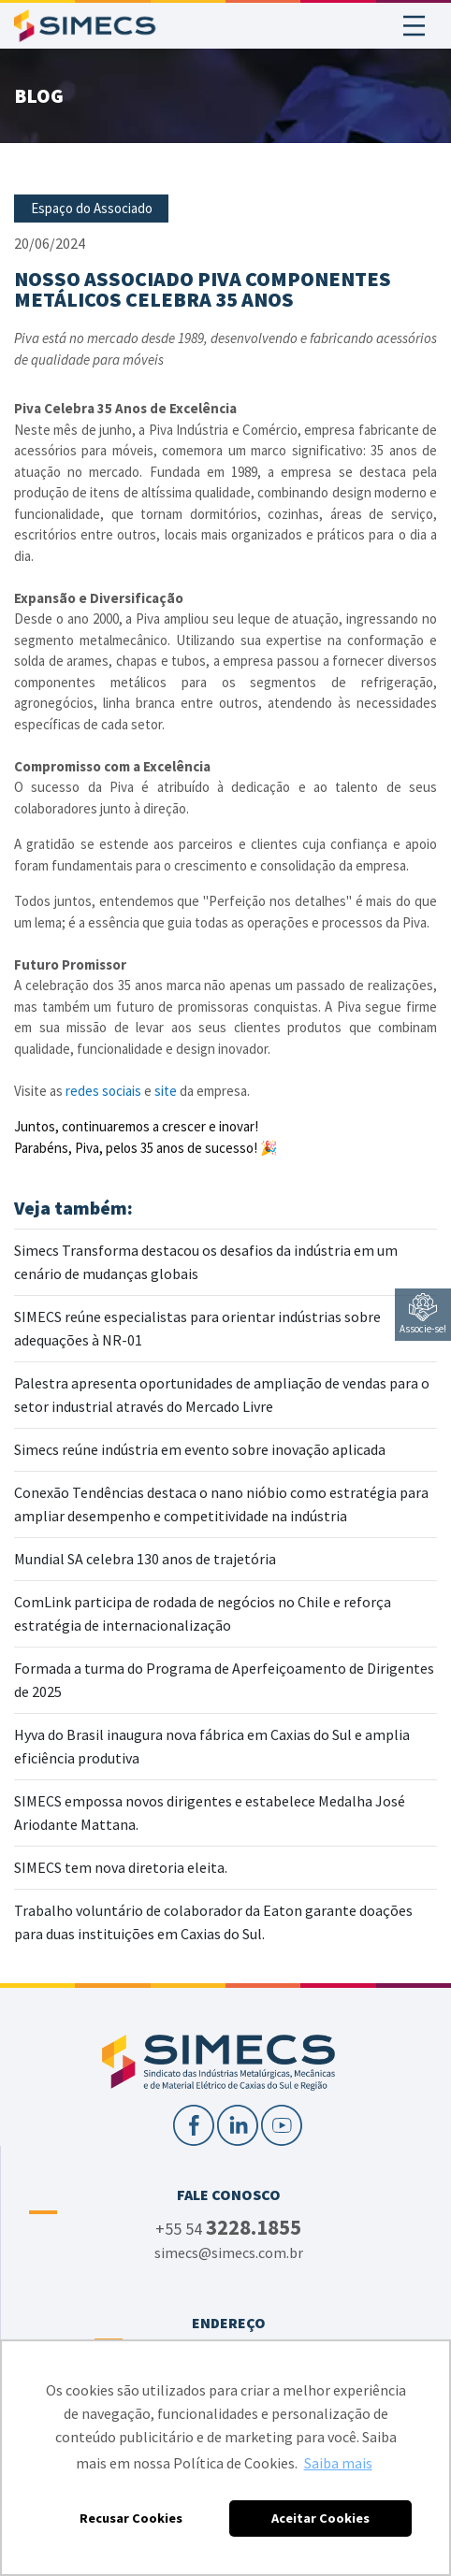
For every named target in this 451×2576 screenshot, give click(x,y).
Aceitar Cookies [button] (320, 2518)
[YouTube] (281, 2123)
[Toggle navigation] (414, 25)
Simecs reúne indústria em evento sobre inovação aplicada (200, 1449)
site (167, 1091)
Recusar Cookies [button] (131, 2518)
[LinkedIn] (239, 2123)
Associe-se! (423, 1314)
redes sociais (103, 1091)
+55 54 (228, 2228)
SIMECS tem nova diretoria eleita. (120, 1867)
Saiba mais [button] (338, 2463)
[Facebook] (195, 2123)
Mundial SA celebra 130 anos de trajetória (145, 1558)
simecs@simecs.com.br (228, 2252)
